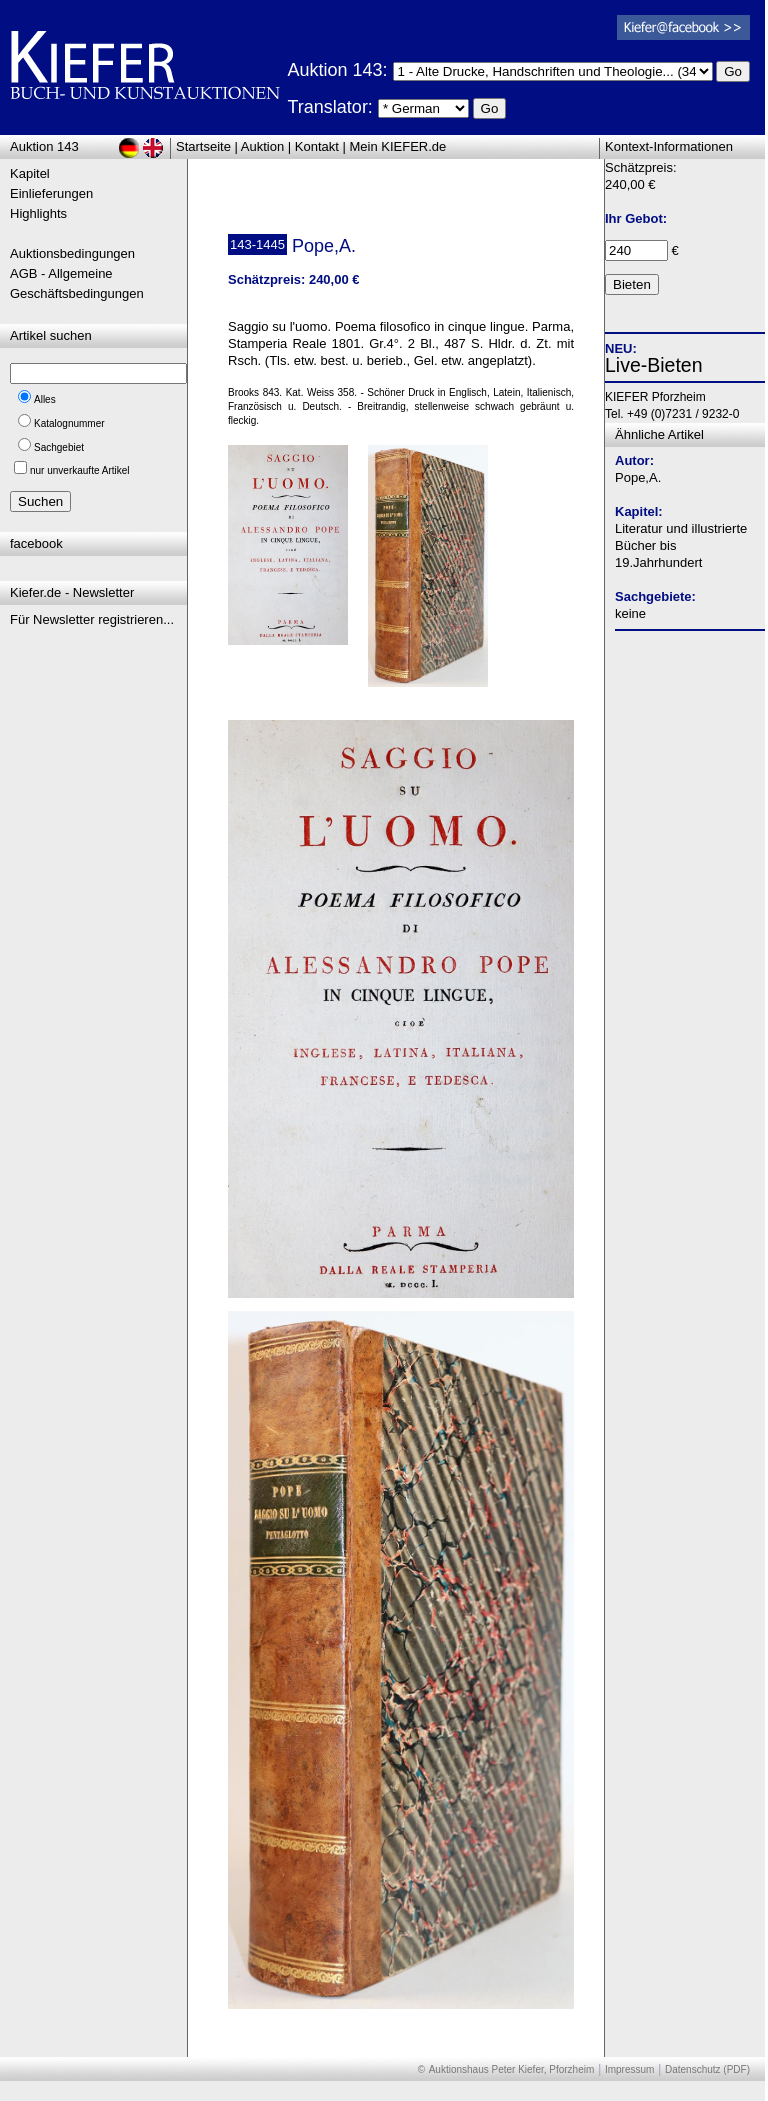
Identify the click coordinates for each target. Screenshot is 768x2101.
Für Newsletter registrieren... (92, 619)
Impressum (629, 2069)
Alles (45, 399)
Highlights (38, 213)
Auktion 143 (44, 146)
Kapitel (30, 173)
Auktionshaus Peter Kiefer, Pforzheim (512, 2069)
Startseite (203, 146)
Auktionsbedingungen (72, 253)
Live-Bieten (654, 365)
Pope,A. (638, 477)
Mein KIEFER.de (398, 146)
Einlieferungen (51, 193)
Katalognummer (69, 423)
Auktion (262, 146)
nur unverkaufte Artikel (80, 470)
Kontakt (317, 146)
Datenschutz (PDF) (707, 2069)
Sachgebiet (59, 447)
